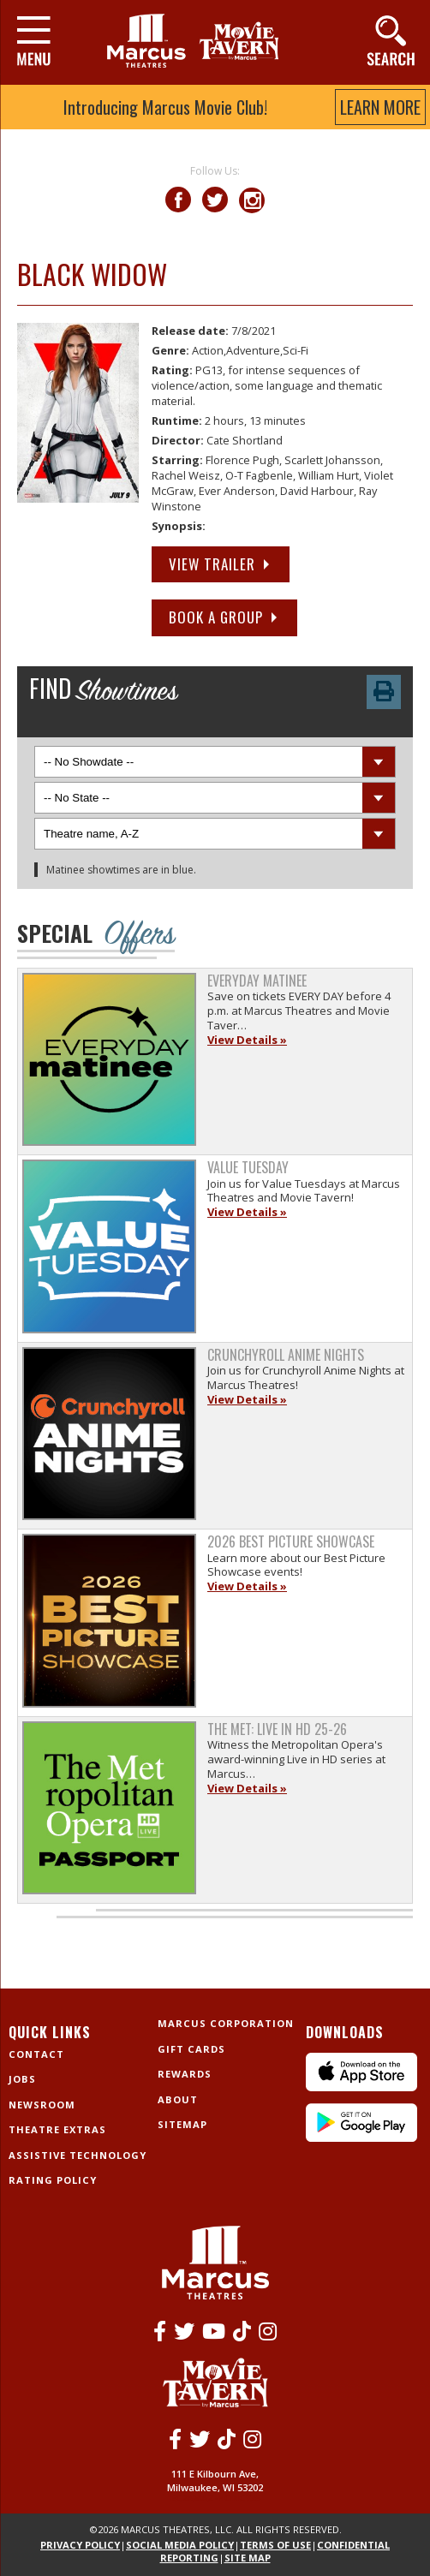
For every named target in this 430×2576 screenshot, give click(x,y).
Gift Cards (191, 2048)
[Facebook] (159, 2331)
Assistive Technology (77, 2155)
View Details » (247, 1039)
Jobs (22, 2078)
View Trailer (212, 564)
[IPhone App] (361, 2087)
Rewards (185, 2073)
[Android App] (361, 2138)
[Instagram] (268, 2331)
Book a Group (216, 617)
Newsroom (42, 2104)
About (178, 2099)
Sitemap (182, 2124)
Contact (36, 2054)
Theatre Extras (57, 2129)
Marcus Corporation (226, 2023)
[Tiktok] (242, 2331)
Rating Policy (53, 2180)
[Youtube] (213, 2331)
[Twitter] (184, 2331)
